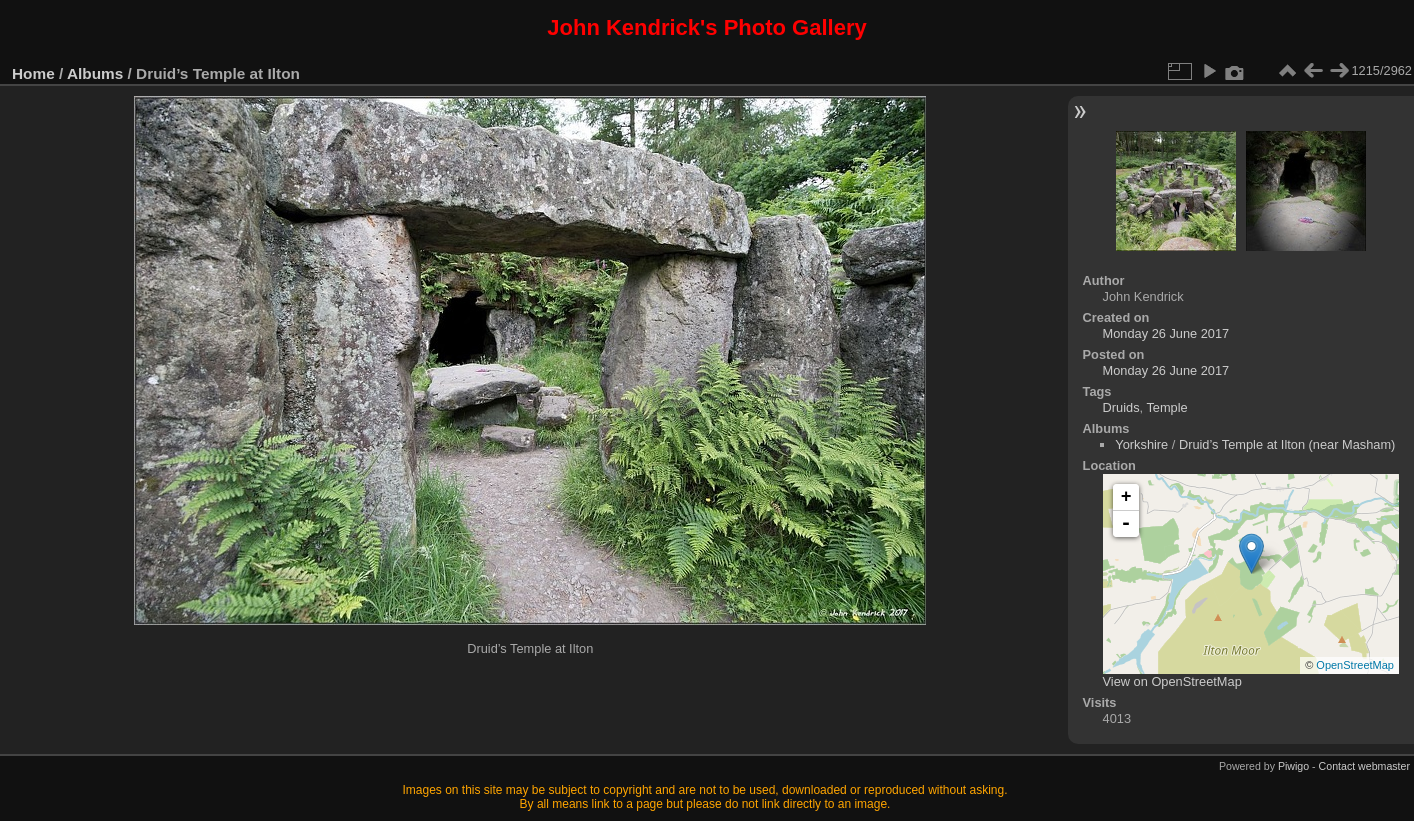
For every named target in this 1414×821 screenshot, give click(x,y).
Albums (95, 73)
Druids (1121, 407)
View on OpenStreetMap (1172, 681)
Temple (1166, 407)
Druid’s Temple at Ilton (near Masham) (1287, 444)
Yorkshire (1141, 444)
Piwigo (1293, 766)
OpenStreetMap (1355, 665)
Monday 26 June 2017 (1166, 333)
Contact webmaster (1364, 766)
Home (33, 73)
